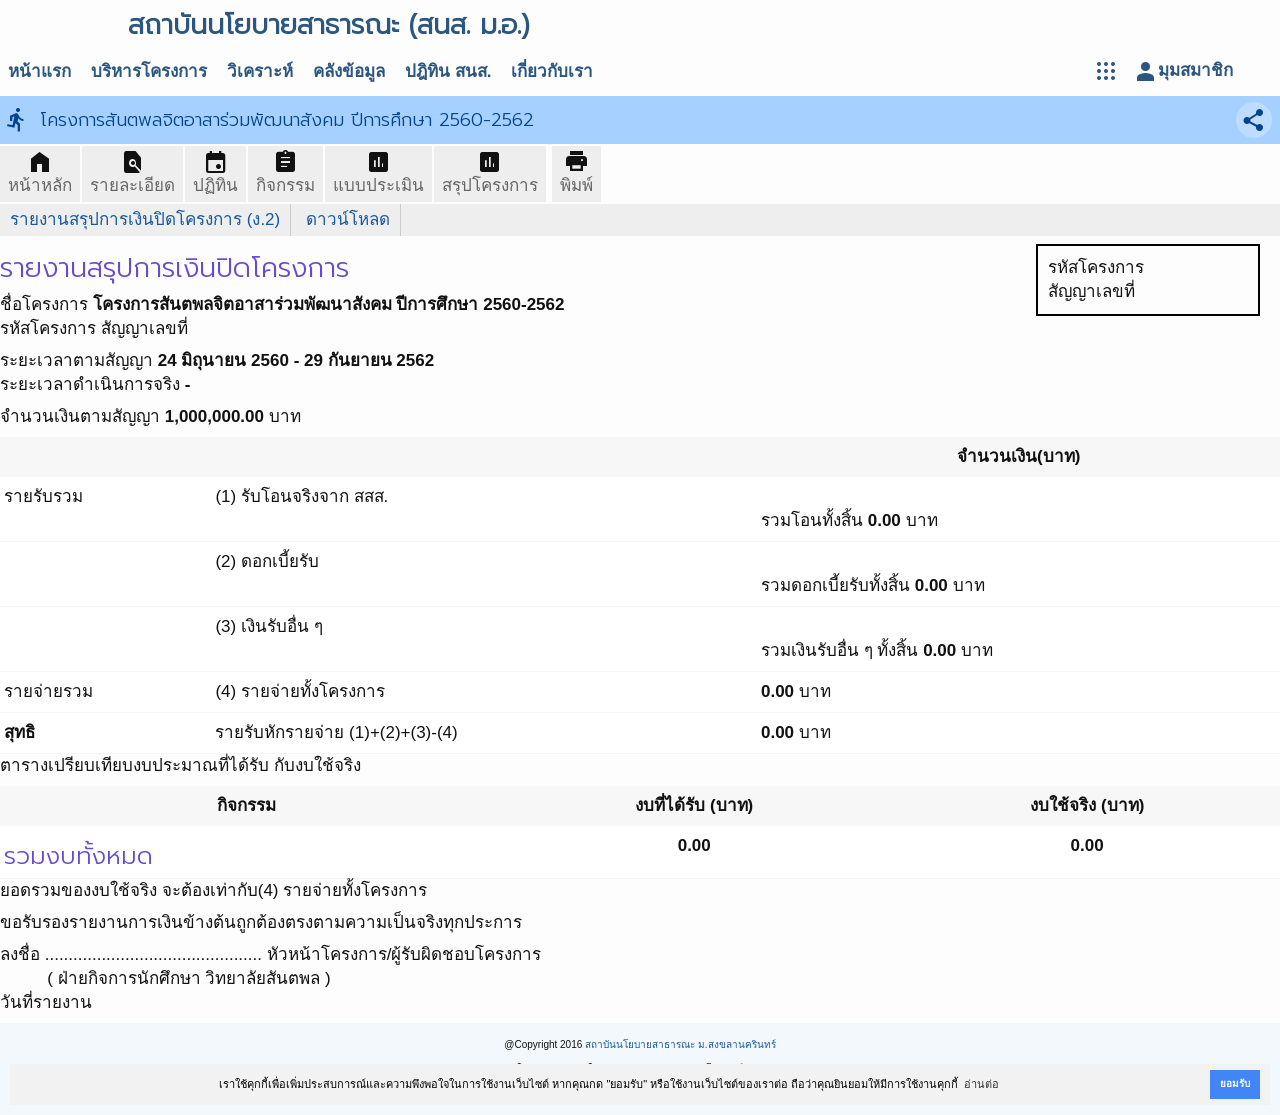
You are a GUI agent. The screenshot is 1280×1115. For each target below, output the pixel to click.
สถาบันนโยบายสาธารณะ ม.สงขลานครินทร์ (680, 1044)
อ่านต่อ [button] (981, 1084)
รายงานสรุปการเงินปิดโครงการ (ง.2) (145, 219)
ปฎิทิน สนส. (448, 71)
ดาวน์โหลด (348, 219)
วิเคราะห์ (260, 71)
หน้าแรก (39, 71)
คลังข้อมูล (349, 71)
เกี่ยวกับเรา (552, 71)
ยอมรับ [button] (1235, 1083)
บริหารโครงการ (149, 71)
